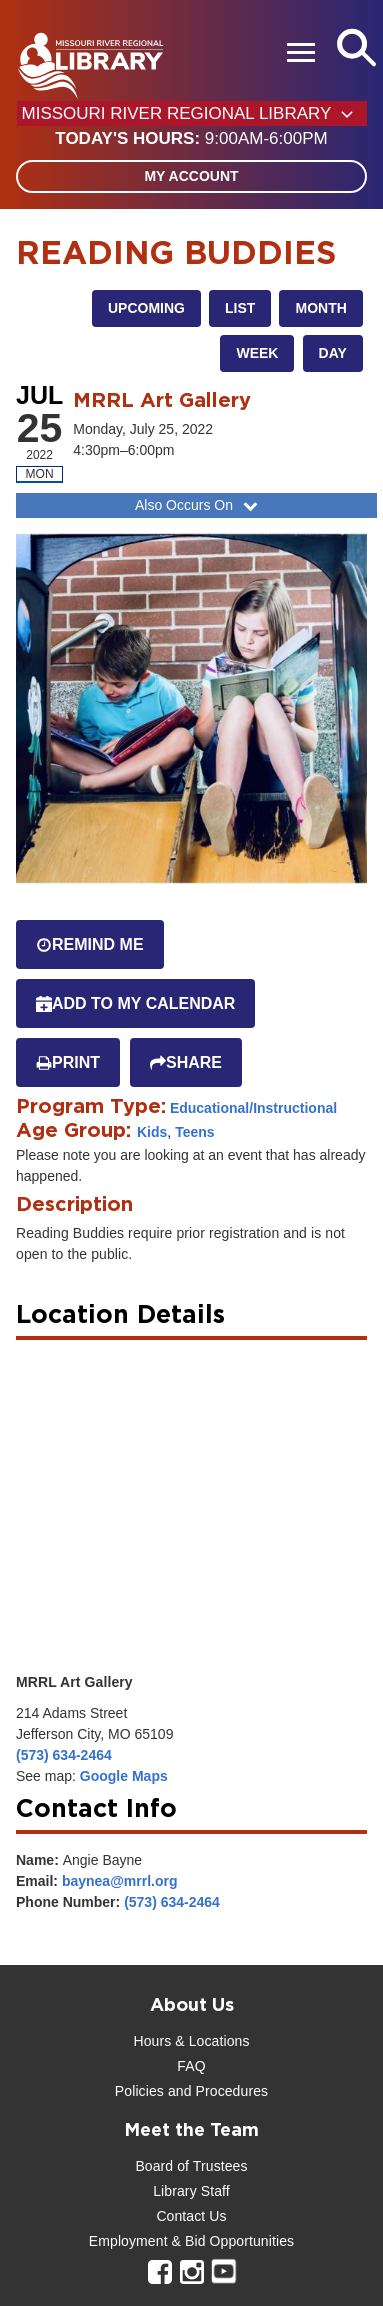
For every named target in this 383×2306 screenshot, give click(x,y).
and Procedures (216, 2091)
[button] (191, 139)
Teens (194, 1132)
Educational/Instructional (253, 1108)
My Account (191, 176)
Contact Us (191, 2216)
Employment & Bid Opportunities (191, 2241)
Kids (152, 1132)
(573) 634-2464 (64, 1755)
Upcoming (146, 308)
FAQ (191, 2066)
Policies (139, 2091)
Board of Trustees (191, 2166)
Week (257, 353)
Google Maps (124, 1776)
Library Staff (191, 2191)
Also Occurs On (198, 505)
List (240, 308)
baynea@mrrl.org (120, 1881)
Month (320, 308)
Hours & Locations (191, 2041)
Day (333, 353)
